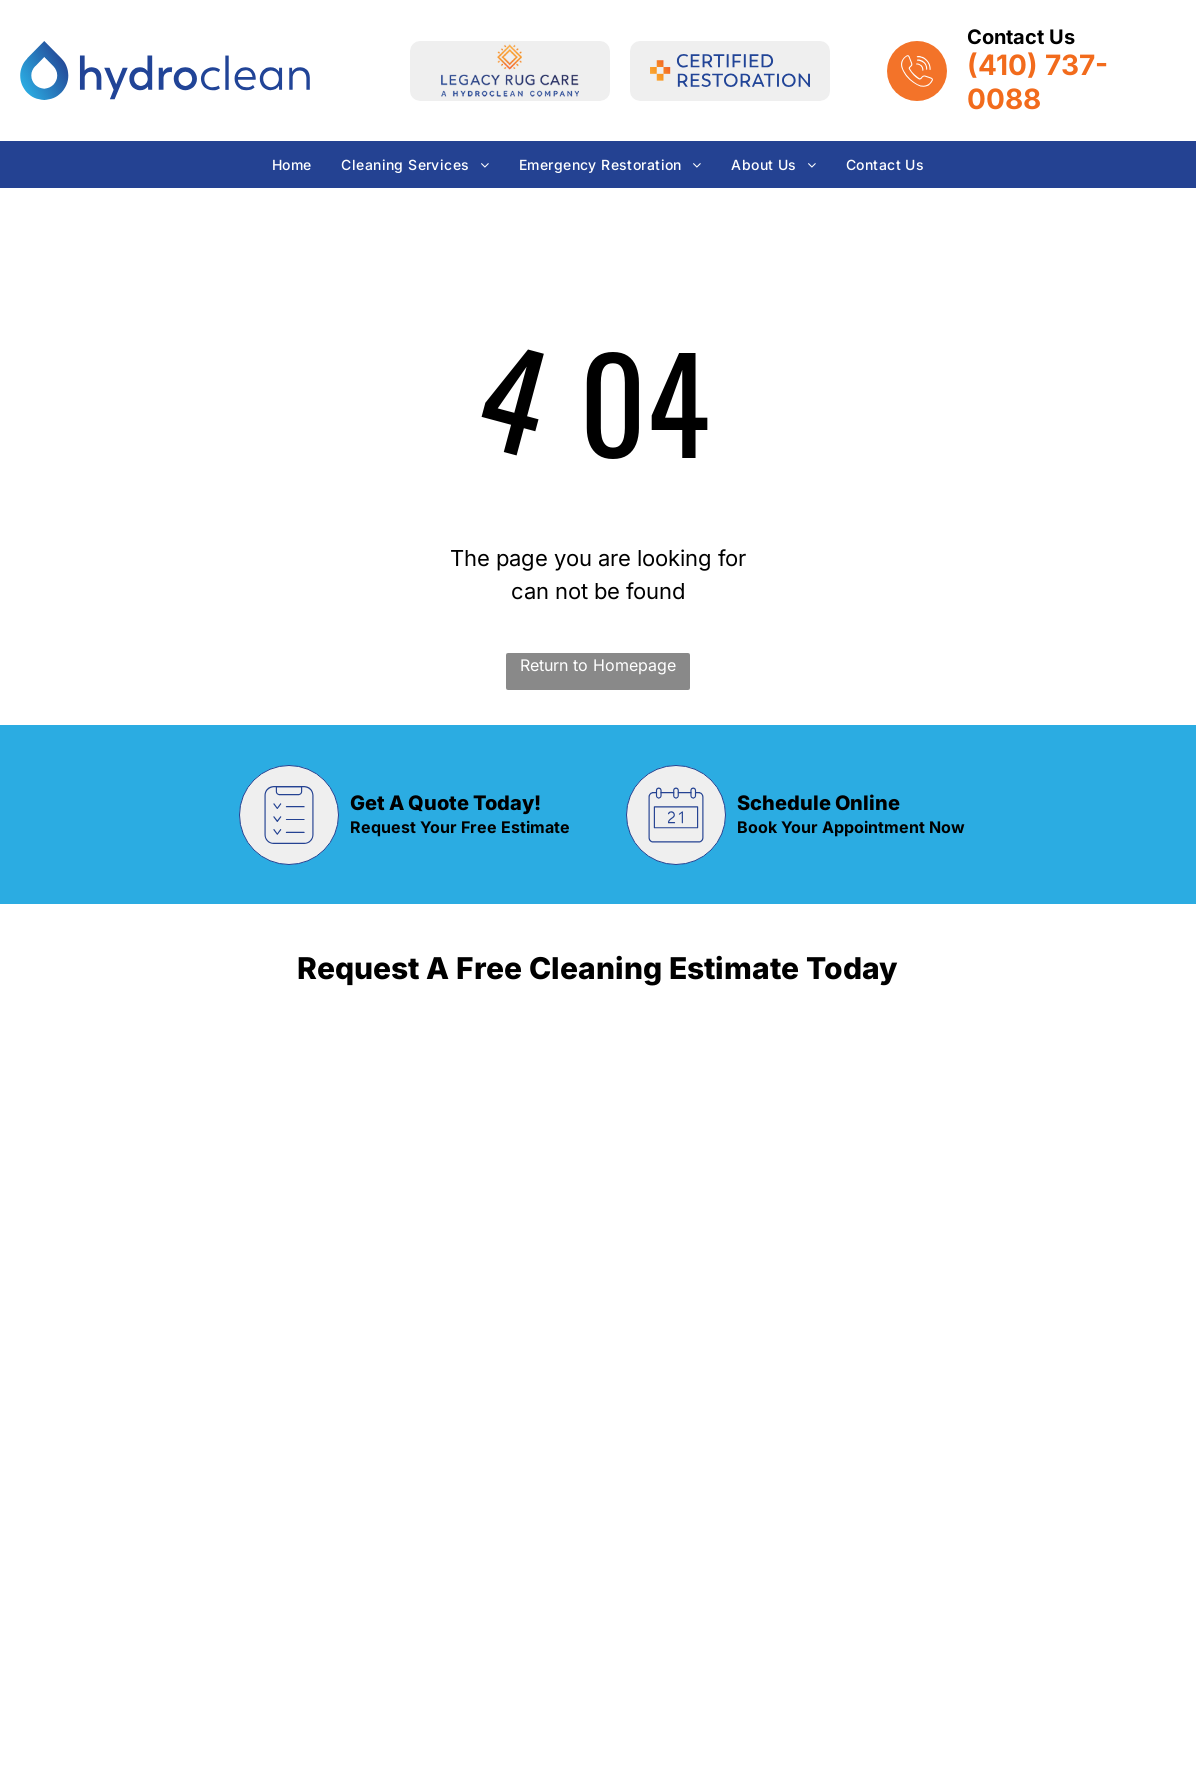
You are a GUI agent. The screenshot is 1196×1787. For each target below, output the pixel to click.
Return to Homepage (598, 665)
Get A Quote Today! (445, 803)
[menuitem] (292, 164)
